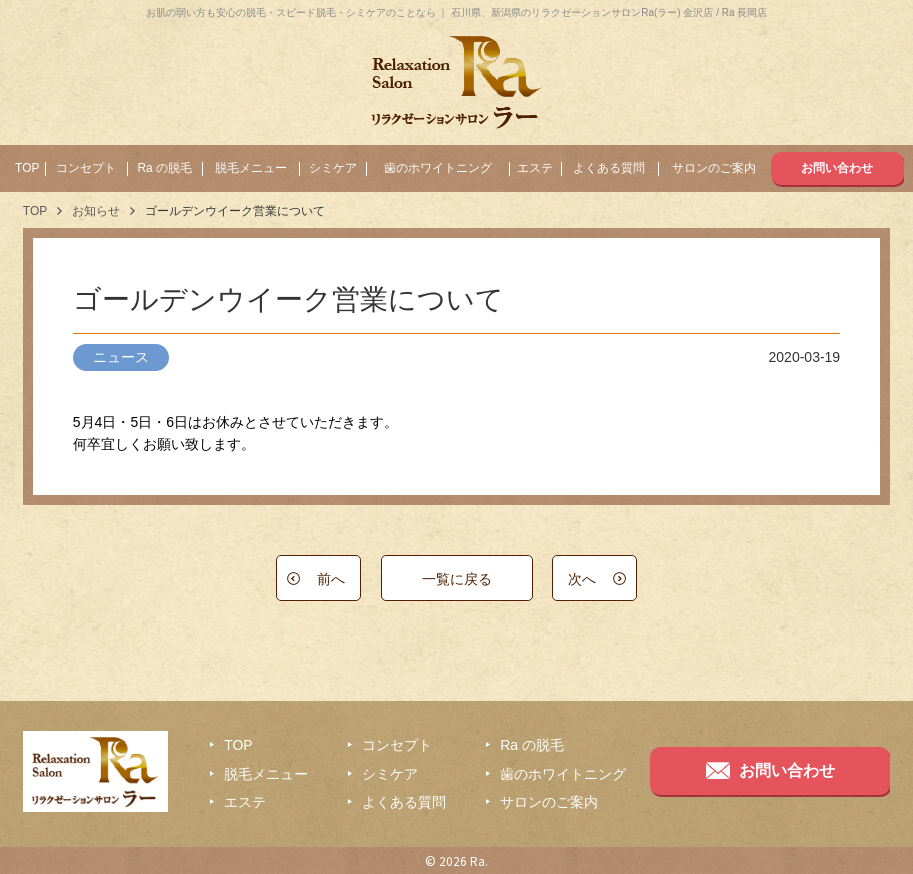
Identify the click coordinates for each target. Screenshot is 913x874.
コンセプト (86, 168)
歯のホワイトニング (438, 168)
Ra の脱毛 (164, 168)
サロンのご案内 (714, 168)
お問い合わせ (837, 168)
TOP (27, 168)
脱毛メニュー (251, 168)
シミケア (333, 168)
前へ (331, 579)
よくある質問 (609, 168)
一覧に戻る (457, 579)
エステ (535, 168)
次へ (582, 579)
